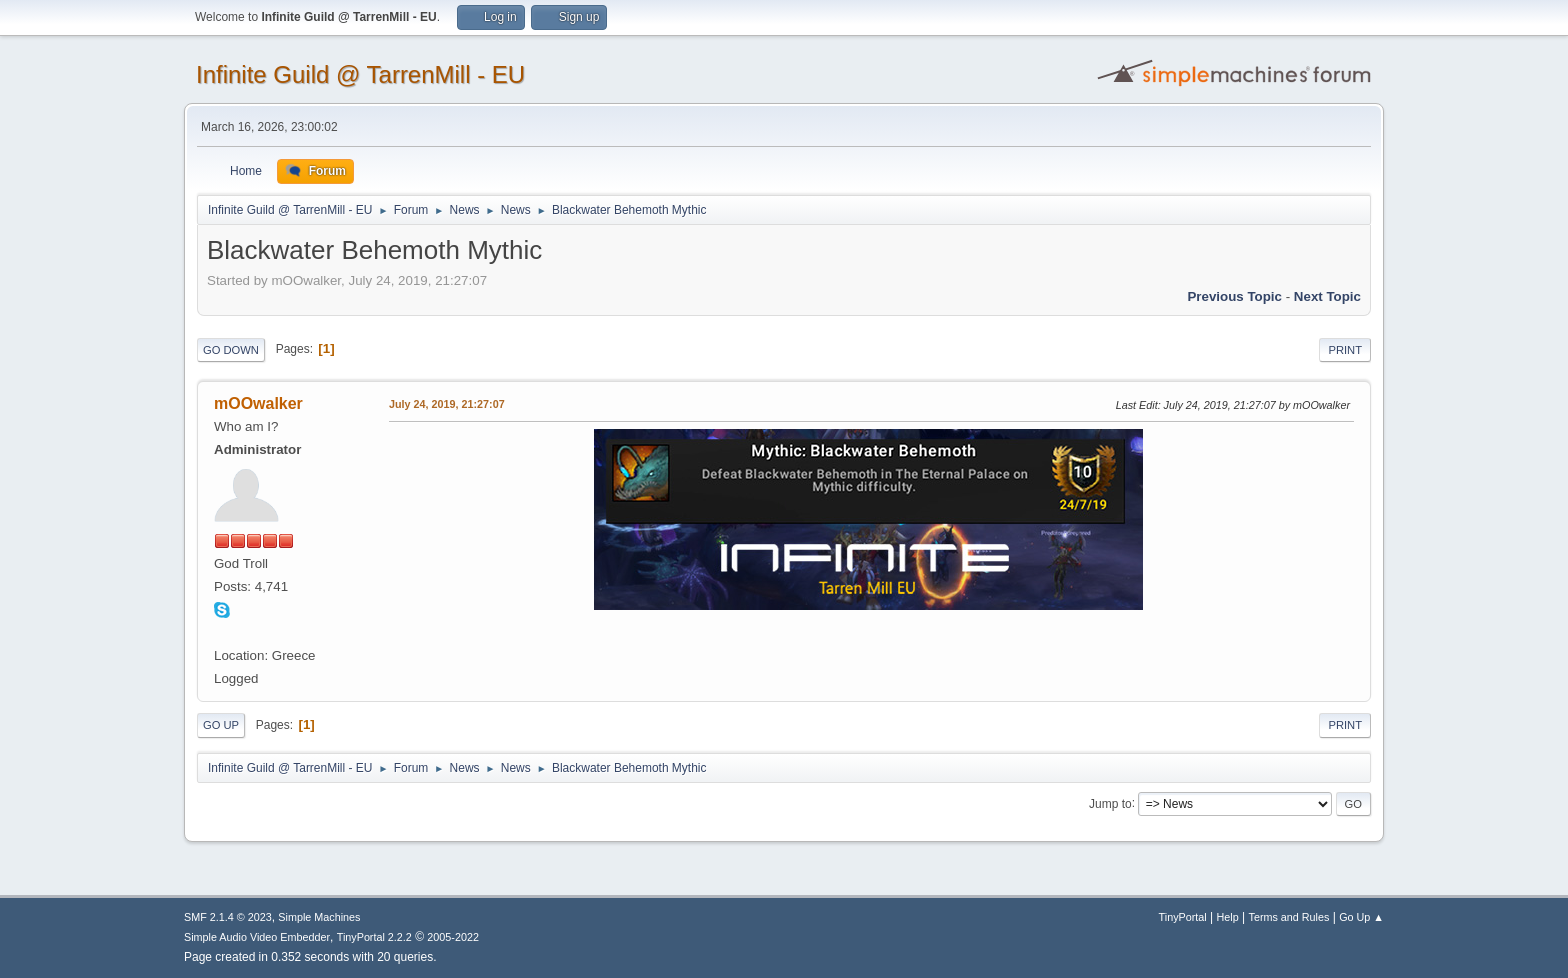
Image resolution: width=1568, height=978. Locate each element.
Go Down (231, 350)
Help (1228, 917)
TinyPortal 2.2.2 (374, 937)
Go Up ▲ (1361, 917)
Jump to (1110, 803)
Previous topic (1234, 296)
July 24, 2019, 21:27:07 (447, 404)
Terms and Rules (1289, 917)
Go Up (221, 725)
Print (1345, 350)
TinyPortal (1183, 917)
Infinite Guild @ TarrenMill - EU (360, 74)
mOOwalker (258, 403)
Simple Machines (319, 917)
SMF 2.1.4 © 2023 (228, 917)
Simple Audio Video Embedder (257, 937)
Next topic (1327, 296)
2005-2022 (453, 937)
